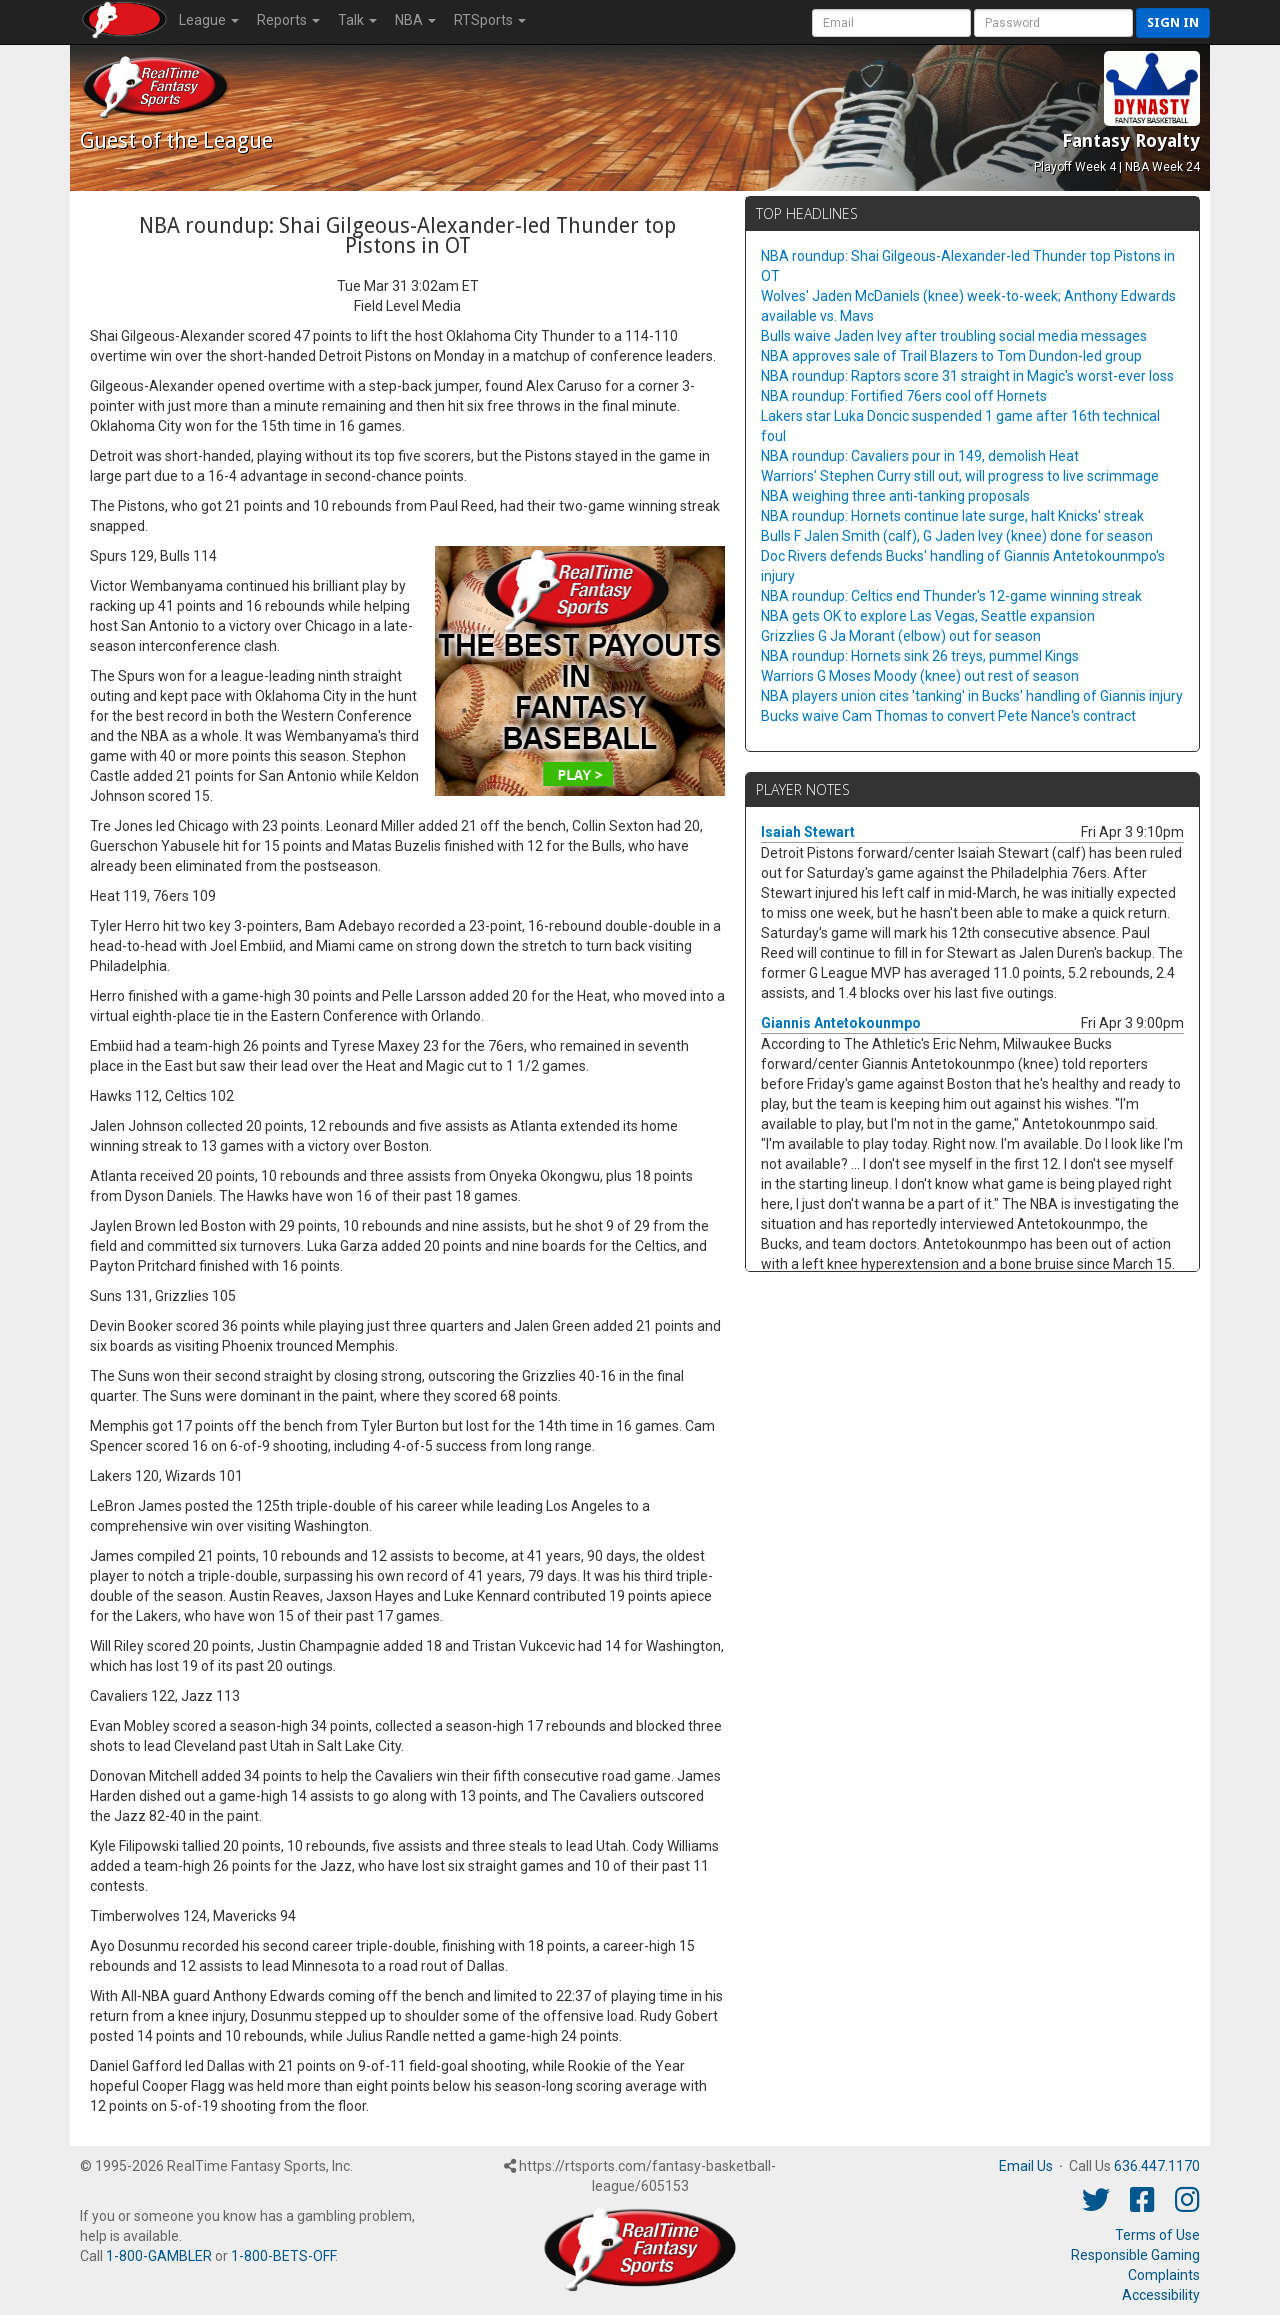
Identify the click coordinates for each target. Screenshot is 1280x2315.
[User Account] (891, 23)
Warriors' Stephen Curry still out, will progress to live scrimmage (960, 476)
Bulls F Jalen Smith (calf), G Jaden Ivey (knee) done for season (957, 536)
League (209, 20)
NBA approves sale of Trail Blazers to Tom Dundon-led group (951, 356)
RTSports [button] (490, 20)
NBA (415, 20)
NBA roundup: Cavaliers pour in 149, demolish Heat (920, 456)
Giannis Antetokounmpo (841, 1023)
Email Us (1026, 2166)
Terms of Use (1157, 2235)
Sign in (1173, 22)
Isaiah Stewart (808, 832)
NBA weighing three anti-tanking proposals (895, 496)
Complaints (1164, 2275)
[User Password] (1053, 23)
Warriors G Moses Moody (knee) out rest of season (920, 676)
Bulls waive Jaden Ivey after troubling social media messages (954, 336)
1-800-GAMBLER (159, 2256)
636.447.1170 (1157, 2166)
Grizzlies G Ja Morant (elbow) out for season (901, 636)
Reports (288, 20)
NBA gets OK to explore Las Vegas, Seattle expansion (928, 616)
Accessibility (1161, 2295)
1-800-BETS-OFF (283, 2256)
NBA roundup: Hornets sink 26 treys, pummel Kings (920, 656)
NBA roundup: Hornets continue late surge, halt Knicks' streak (952, 516)
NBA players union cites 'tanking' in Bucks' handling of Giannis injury (972, 696)
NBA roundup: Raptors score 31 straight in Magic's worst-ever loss (967, 376)
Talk (357, 20)
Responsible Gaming (1135, 2255)
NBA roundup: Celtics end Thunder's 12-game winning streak (951, 596)
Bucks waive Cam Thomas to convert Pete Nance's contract (948, 716)
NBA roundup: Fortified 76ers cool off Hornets (904, 396)
